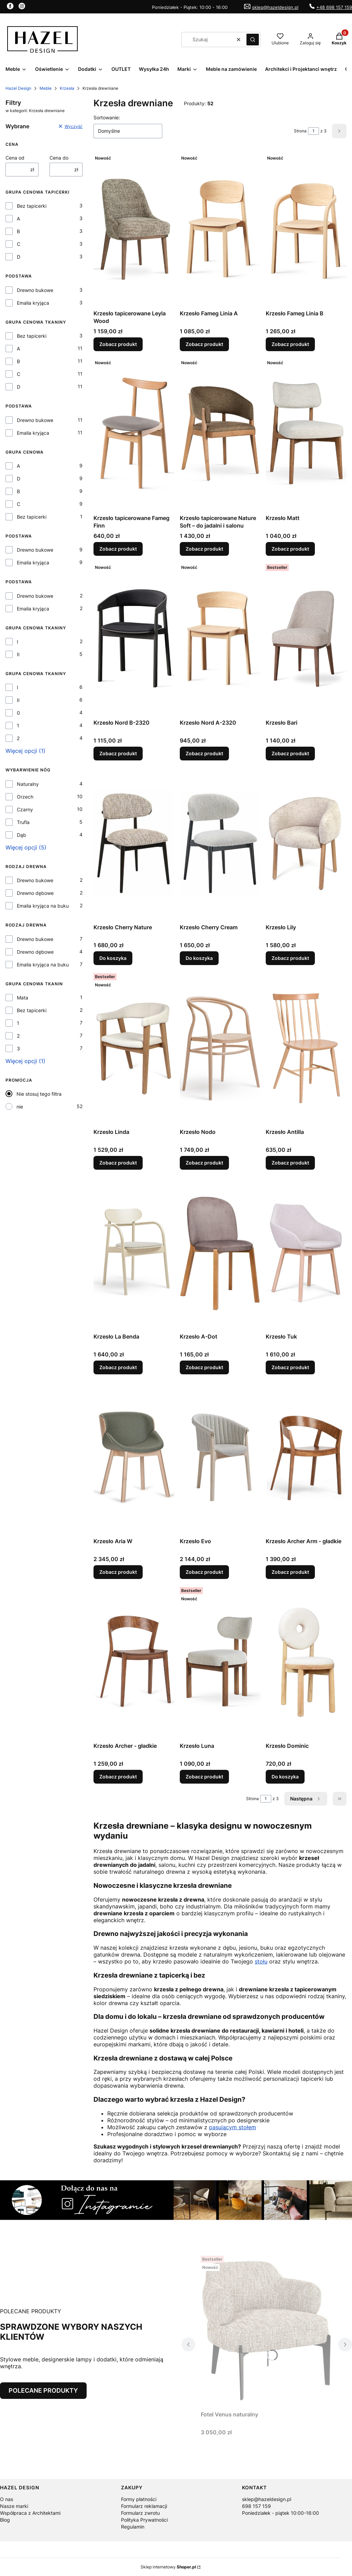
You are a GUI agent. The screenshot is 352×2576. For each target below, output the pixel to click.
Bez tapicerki (31, 206)
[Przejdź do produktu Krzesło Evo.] (220, 1457)
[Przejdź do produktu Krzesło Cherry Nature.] (134, 843)
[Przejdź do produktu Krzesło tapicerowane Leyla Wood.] (134, 229)
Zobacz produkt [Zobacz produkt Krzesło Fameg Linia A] (204, 344)
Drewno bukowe (35, 290)
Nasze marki (14, 2506)
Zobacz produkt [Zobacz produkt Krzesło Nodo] (204, 1163)
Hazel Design (18, 88)
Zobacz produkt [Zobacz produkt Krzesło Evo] (204, 1572)
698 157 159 (256, 2506)
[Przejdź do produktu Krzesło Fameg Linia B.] (306, 229)
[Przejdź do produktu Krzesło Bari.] (306, 638)
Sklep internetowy (168, 2566)
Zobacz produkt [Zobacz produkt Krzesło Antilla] (290, 1163)
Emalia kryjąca (33, 303)
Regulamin (132, 2527)
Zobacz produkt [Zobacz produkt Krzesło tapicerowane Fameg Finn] (118, 549)
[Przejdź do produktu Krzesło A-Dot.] (220, 1252)
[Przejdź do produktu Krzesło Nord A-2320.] (220, 638)
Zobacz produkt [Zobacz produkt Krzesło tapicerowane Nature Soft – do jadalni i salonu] (204, 549)
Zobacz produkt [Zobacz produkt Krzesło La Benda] (118, 1367)
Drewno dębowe (35, 893)
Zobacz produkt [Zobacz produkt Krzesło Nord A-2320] (204, 753)
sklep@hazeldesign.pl (275, 7)
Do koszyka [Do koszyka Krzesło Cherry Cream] (199, 958)
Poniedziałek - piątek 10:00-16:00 (280, 2513)
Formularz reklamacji (144, 2506)
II (18, 654)
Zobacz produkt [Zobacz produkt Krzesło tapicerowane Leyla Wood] (118, 344)
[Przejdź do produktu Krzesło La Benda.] (134, 1252)
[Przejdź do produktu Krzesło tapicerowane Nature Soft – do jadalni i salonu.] (220, 434)
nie (19, 1107)
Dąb (21, 835)
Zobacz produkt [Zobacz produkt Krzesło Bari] (290, 753)
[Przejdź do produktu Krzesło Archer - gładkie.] (134, 1661)
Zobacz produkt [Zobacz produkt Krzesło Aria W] (118, 1572)
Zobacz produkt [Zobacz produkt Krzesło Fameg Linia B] (290, 344)
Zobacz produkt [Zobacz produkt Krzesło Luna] (204, 1776)
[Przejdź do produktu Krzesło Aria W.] (134, 1457)
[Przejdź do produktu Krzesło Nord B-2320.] (134, 638)
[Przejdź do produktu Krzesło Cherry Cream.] (220, 843)
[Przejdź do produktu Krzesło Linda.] (134, 1048)
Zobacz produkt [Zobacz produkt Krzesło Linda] (118, 1163)
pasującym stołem (232, 2127)
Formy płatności (138, 2499)
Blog (5, 2520)
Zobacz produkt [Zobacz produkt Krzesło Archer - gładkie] (118, 1776)
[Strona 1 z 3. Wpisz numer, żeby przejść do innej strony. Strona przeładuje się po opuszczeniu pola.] (313, 131)
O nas (6, 2499)
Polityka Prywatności (144, 2520)
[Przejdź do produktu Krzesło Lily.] (306, 843)
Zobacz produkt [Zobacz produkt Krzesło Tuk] (290, 1367)
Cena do (59, 158)
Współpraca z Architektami (30, 2513)
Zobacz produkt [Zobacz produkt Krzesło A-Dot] (204, 1367)
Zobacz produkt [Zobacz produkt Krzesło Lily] (290, 958)
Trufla (23, 822)
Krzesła (67, 88)
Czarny (25, 809)
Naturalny (28, 784)
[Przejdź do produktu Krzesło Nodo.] (220, 1048)
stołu (261, 1961)
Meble (46, 88)
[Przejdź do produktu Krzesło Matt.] (306, 434)
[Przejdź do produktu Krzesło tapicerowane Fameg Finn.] (134, 434)
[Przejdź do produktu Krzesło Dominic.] (306, 1661)
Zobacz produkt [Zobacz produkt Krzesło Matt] (290, 549)
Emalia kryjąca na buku (43, 906)
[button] (252, 39)
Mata (22, 997)
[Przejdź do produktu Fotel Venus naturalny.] (267, 2330)
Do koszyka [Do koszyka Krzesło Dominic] (285, 1776)
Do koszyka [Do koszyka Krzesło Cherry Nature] (112, 958)
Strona (300, 130)
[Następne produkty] (305, 1799)
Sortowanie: (107, 117)
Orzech (25, 797)
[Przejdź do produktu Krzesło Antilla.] (306, 1048)
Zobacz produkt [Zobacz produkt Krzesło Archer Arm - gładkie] (290, 1572)
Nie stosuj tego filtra (39, 1094)
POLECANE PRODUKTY (43, 2390)
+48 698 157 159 (334, 7)
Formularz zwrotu (140, 2513)
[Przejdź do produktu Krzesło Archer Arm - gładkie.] (306, 1457)
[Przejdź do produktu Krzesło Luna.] (220, 1661)
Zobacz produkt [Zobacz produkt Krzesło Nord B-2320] (118, 753)
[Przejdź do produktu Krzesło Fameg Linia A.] (220, 229)
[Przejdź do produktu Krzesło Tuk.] (306, 1252)
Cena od (15, 158)
